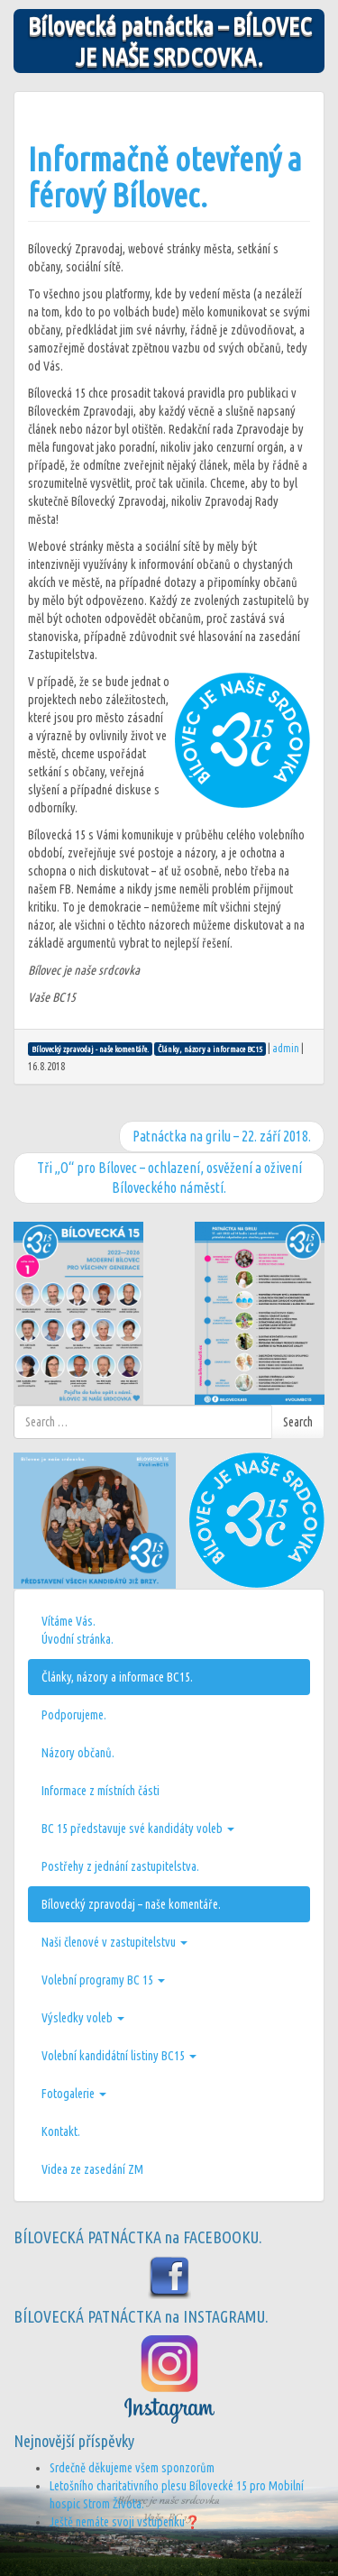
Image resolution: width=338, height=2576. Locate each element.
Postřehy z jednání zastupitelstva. (120, 1866)
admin (285, 1048)
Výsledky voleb (82, 2018)
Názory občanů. (77, 1753)
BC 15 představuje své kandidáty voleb (137, 1828)
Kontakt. (60, 2131)
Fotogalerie (73, 2093)
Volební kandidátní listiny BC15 (118, 2056)
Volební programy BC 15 (103, 1980)
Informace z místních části (100, 1790)
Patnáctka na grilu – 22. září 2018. (221, 1136)
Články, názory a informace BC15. (117, 1677)
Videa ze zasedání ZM (92, 2169)
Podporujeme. (73, 1715)
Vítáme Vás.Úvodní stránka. (77, 1630)
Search (298, 1422)
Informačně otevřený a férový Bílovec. (165, 177)
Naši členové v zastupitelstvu (114, 1942)
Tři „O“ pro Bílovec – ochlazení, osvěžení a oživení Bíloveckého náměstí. (169, 1178)
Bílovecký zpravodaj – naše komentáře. (131, 1904)
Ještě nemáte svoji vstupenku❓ (125, 2522)
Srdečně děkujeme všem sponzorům (132, 2468)
